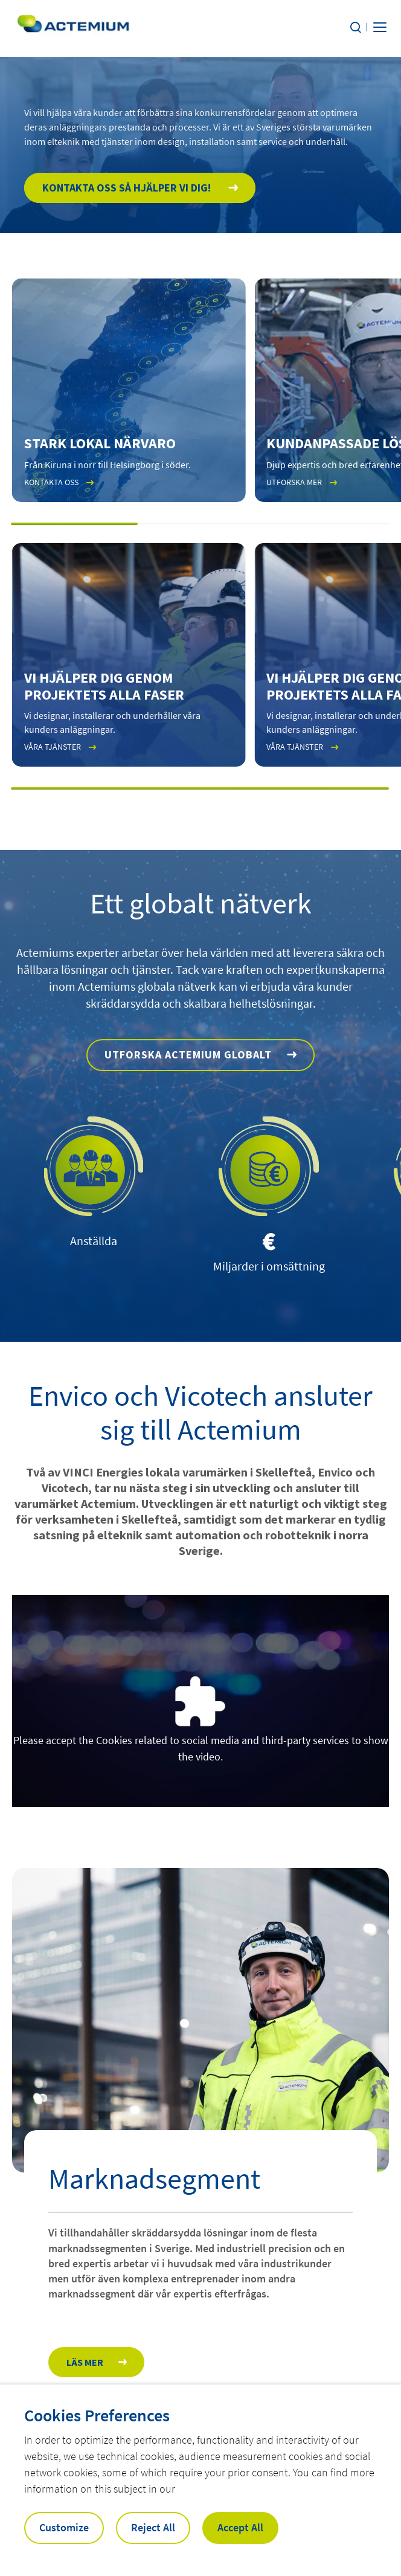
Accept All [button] (240, 2527)
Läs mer (84, 2362)
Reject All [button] (153, 2527)
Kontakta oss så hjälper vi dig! (127, 188)
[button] (75, 523)
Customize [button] (64, 2527)
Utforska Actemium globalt (188, 1054)
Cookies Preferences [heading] (97, 2415)
